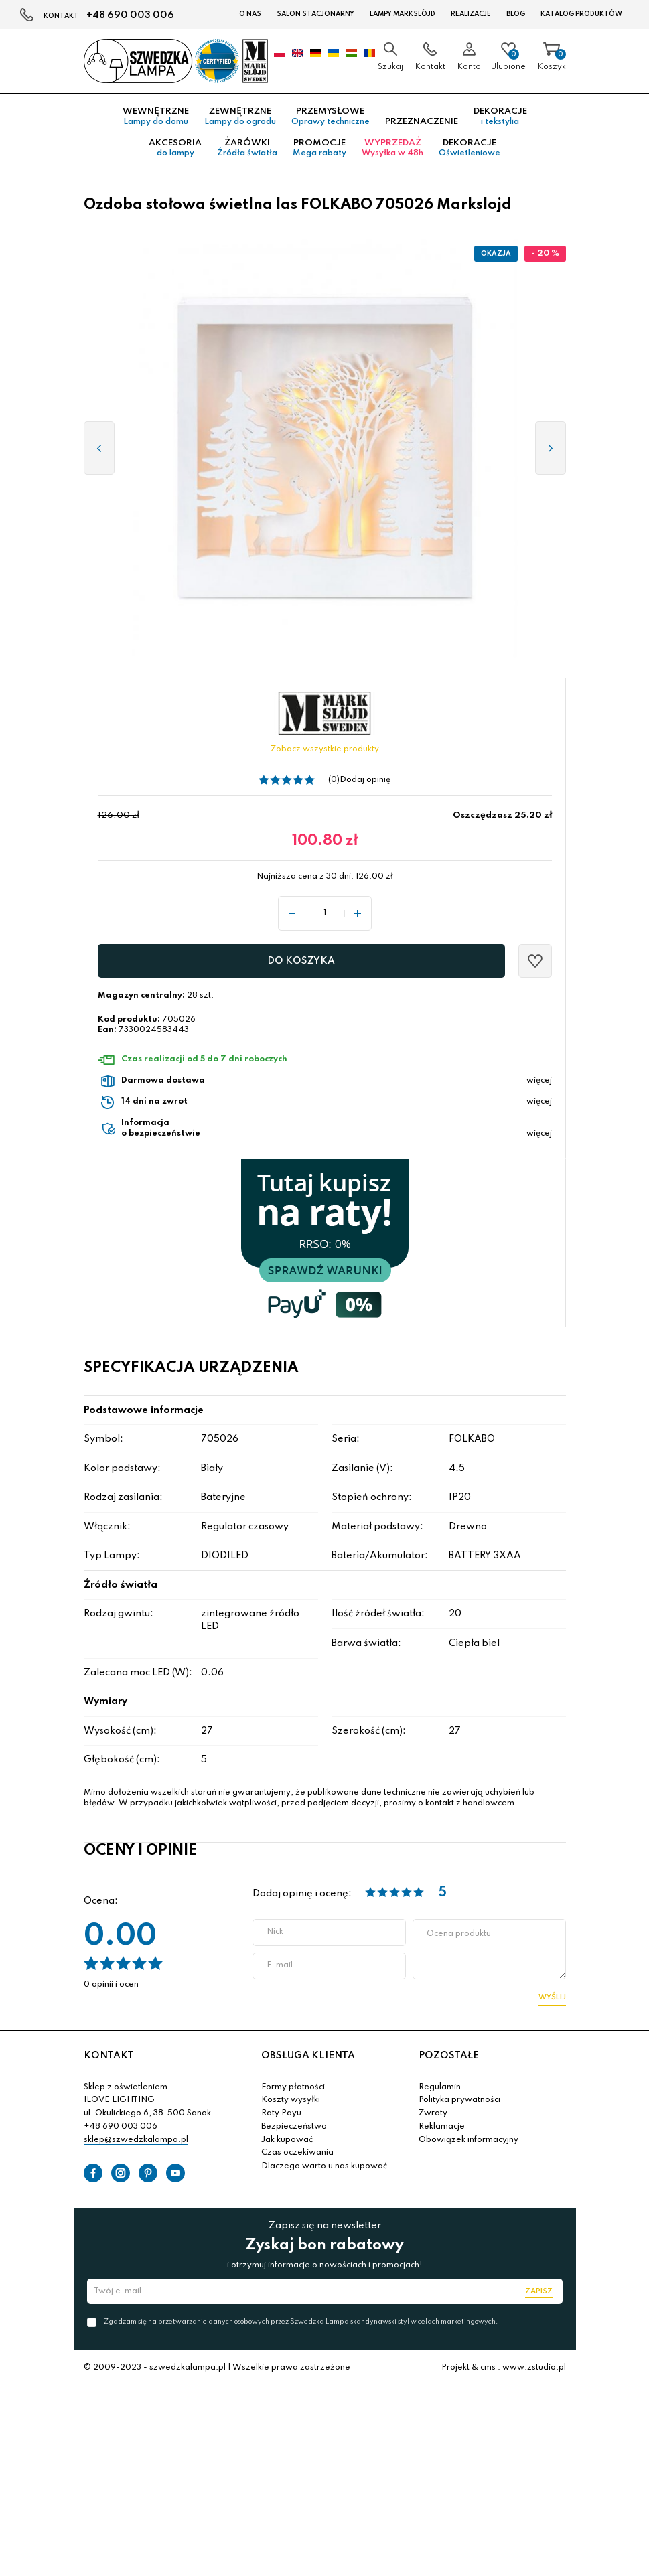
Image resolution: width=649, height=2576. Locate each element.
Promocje (319, 148)
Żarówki (247, 148)
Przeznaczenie (421, 121)
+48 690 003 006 (130, 15)
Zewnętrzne (240, 116)
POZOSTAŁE (449, 2055)
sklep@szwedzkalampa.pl (136, 2140)
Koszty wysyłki (290, 2100)
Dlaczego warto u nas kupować (324, 2166)
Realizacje (471, 14)
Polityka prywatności (459, 2100)
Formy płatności (293, 2087)
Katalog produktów (581, 14)
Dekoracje (500, 116)
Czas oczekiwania (297, 2153)
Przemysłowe (330, 116)
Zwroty (433, 2113)
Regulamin (440, 2087)
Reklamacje (442, 2127)
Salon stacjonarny (315, 14)
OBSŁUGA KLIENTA (308, 2055)
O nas (250, 14)
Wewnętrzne (156, 116)
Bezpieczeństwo (294, 2127)
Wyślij (552, 1997)
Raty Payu (281, 2113)
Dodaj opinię (365, 780)
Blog (515, 14)
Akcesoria (175, 148)
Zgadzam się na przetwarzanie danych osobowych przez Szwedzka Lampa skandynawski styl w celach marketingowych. (301, 2321)
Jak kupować (287, 2140)
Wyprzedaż (392, 148)
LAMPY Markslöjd (402, 14)
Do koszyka (301, 961)
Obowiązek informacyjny (468, 2140)
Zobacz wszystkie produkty (325, 749)
